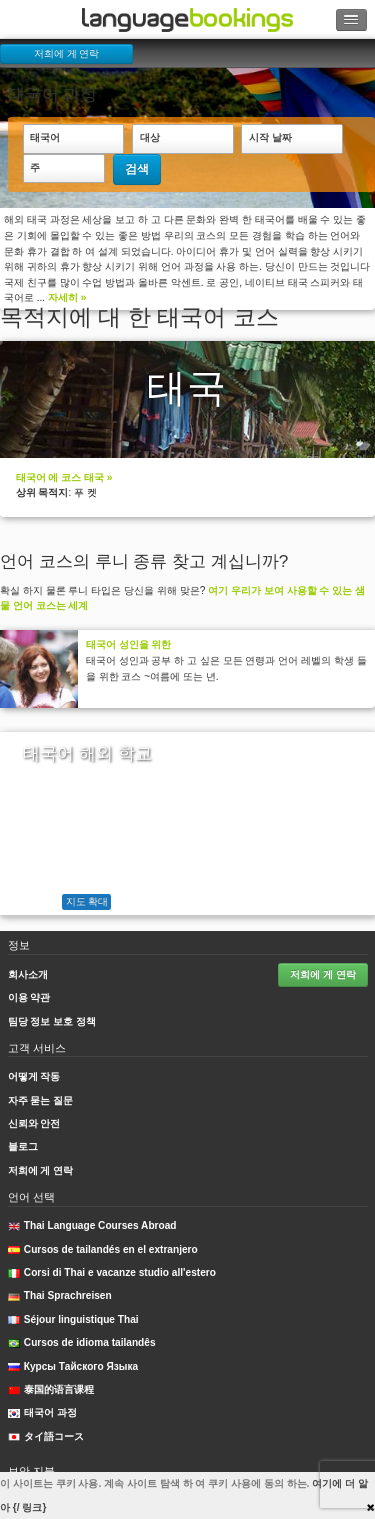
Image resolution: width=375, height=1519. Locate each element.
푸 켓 (85, 492)
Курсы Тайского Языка (73, 1366)
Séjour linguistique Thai (73, 1319)
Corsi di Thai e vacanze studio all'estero (112, 1272)
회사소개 (28, 974)
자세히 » (67, 297)
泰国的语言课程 (51, 1389)
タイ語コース (46, 1436)
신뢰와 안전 (34, 1123)
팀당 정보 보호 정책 (52, 1021)
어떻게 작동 (34, 1076)
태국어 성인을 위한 (129, 644)
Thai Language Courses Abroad (92, 1225)
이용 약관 (29, 997)
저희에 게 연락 (67, 53)
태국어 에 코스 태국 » (64, 477)
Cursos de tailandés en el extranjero (103, 1249)
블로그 (23, 1146)
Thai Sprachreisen (60, 1295)
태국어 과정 (42, 1412)
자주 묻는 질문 (41, 1100)
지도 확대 (87, 901)
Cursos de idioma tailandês (82, 1342)
